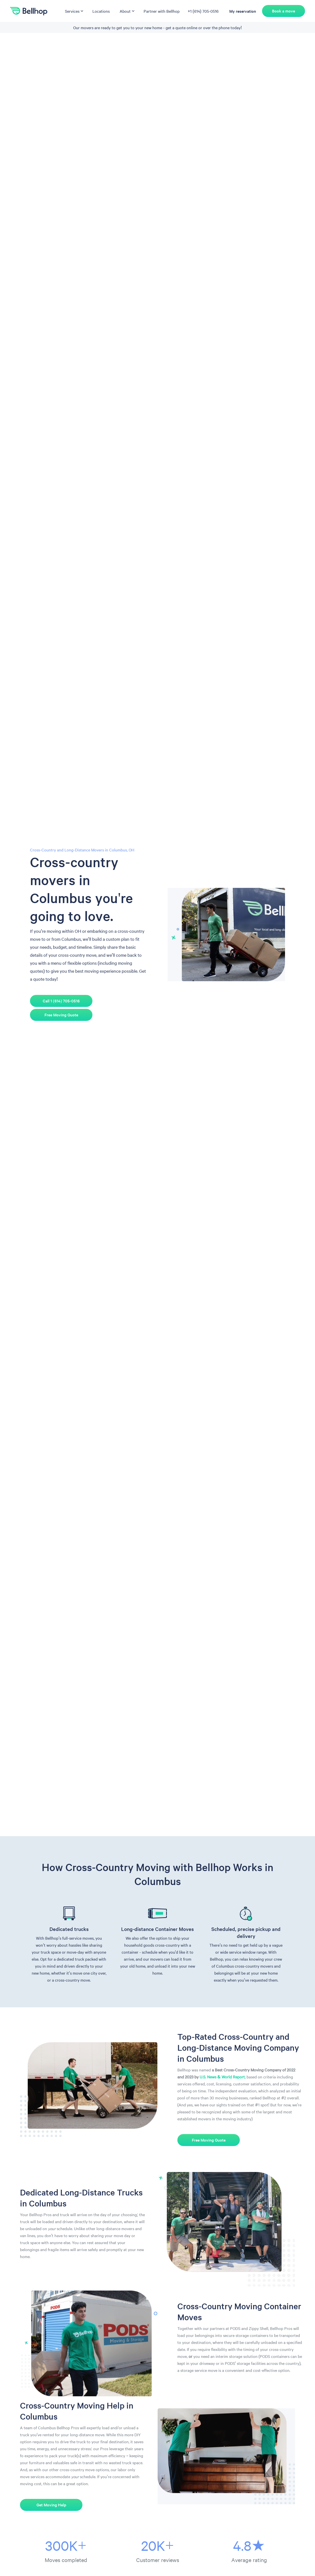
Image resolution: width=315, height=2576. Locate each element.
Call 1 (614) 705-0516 (61, 1001)
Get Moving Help (51, 2505)
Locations (101, 11)
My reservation (242, 11)
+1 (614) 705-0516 (203, 11)
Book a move (283, 11)
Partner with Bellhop (162, 11)
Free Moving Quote (61, 1015)
